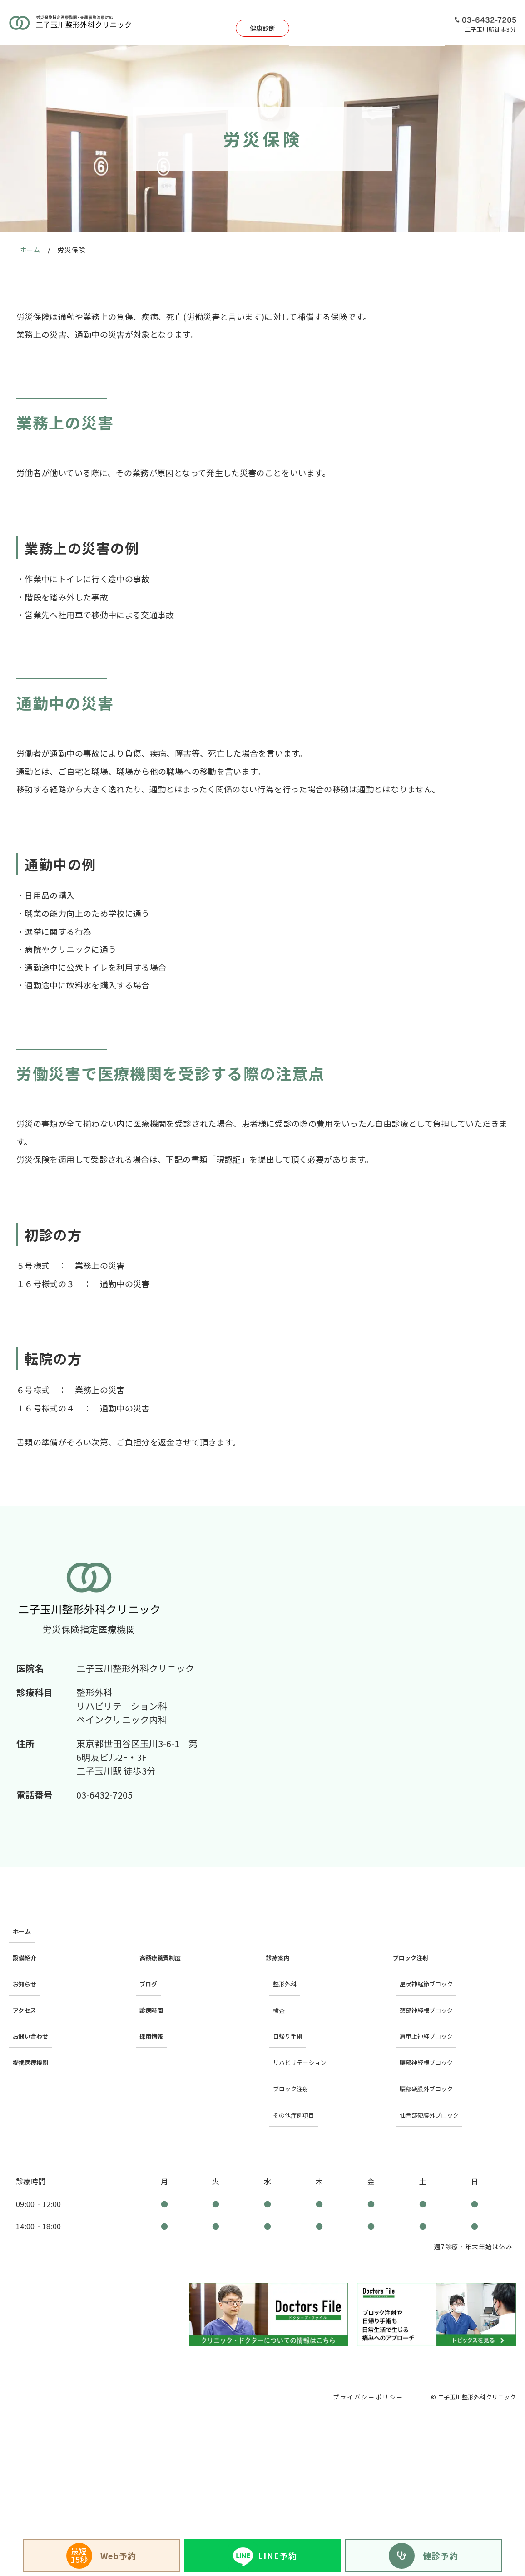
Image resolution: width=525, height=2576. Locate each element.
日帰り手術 (306, 22)
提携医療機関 (33, 2014)
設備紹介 (348, 22)
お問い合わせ (33, 1996)
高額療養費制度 (163, 1944)
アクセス (386, 22)
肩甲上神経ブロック (431, 1996)
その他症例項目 (297, 2049)
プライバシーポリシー (365, 2326)
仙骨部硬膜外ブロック (434, 2049)
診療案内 (263, 22)
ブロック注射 (293, 2031)
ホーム (22, 1927)
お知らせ (25, 1962)
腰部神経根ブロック (431, 2014)
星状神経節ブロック (431, 1962)
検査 (279, 1979)
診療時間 (152, 1979)
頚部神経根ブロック (431, 1979)
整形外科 (286, 1962)
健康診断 (212, 22)
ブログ (149, 1962)
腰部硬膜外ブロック (431, 2031)
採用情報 (425, 22)
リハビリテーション (304, 2014)
